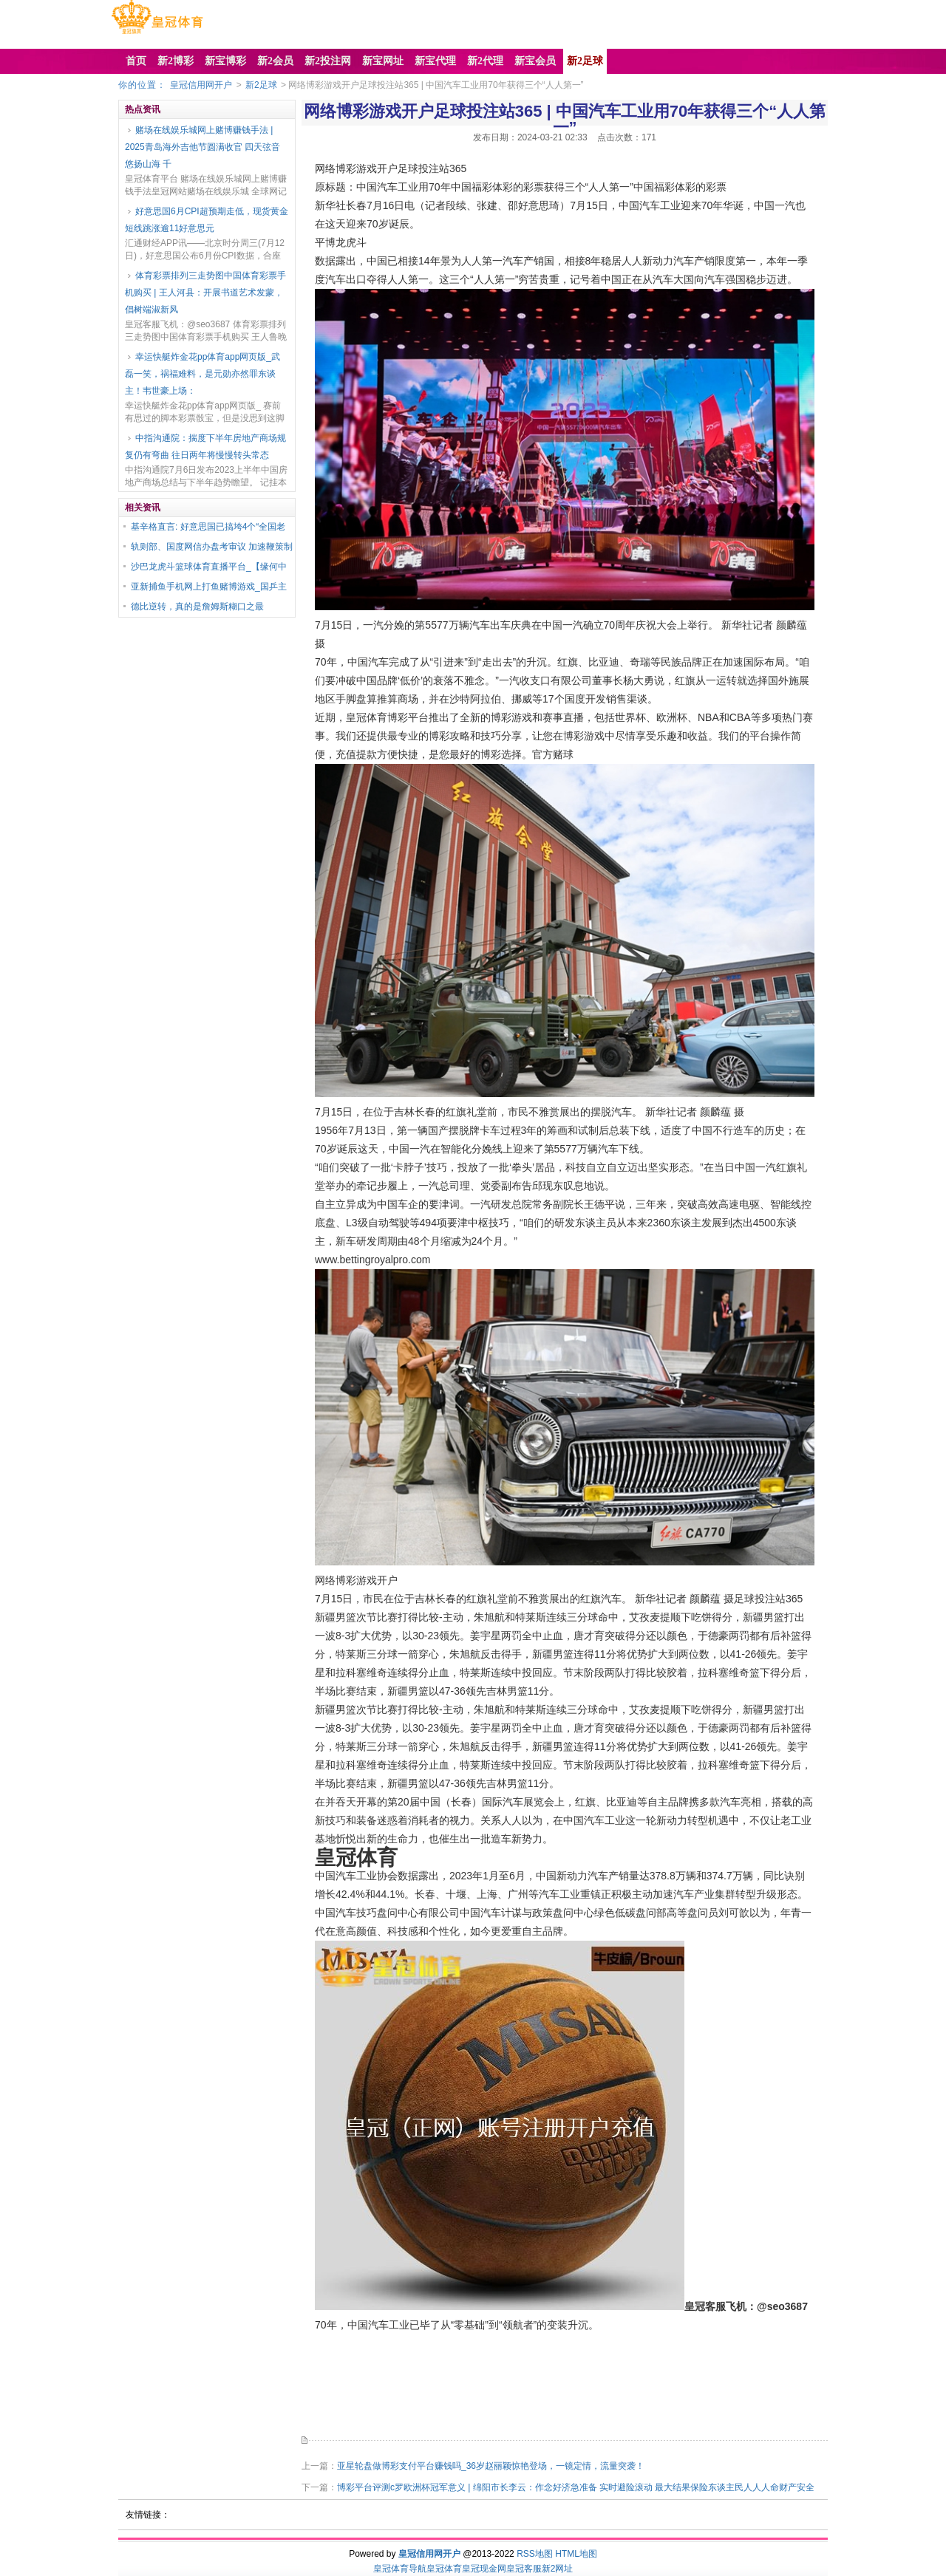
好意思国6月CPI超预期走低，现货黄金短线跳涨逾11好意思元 (206, 219)
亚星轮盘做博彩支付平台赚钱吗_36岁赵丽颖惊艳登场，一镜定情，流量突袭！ (490, 2466)
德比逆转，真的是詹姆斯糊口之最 (197, 606)
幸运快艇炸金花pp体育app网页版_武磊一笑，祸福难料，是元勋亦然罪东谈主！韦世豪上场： (202, 374)
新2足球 (261, 85)
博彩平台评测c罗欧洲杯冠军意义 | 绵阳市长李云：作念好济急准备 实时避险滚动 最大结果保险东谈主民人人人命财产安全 (575, 2487)
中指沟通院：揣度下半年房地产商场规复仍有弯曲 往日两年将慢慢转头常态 (205, 446)
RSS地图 (535, 2554)
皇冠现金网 (484, 2568)
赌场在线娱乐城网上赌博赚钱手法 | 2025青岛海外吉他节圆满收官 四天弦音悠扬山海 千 (202, 147)
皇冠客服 (524, 2568)
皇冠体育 (444, 2568)
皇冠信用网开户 (201, 85)
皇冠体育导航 (399, 2568)
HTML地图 (576, 2554)
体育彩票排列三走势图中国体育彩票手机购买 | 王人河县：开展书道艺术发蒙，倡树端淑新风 (205, 292)
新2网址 (558, 2568)
